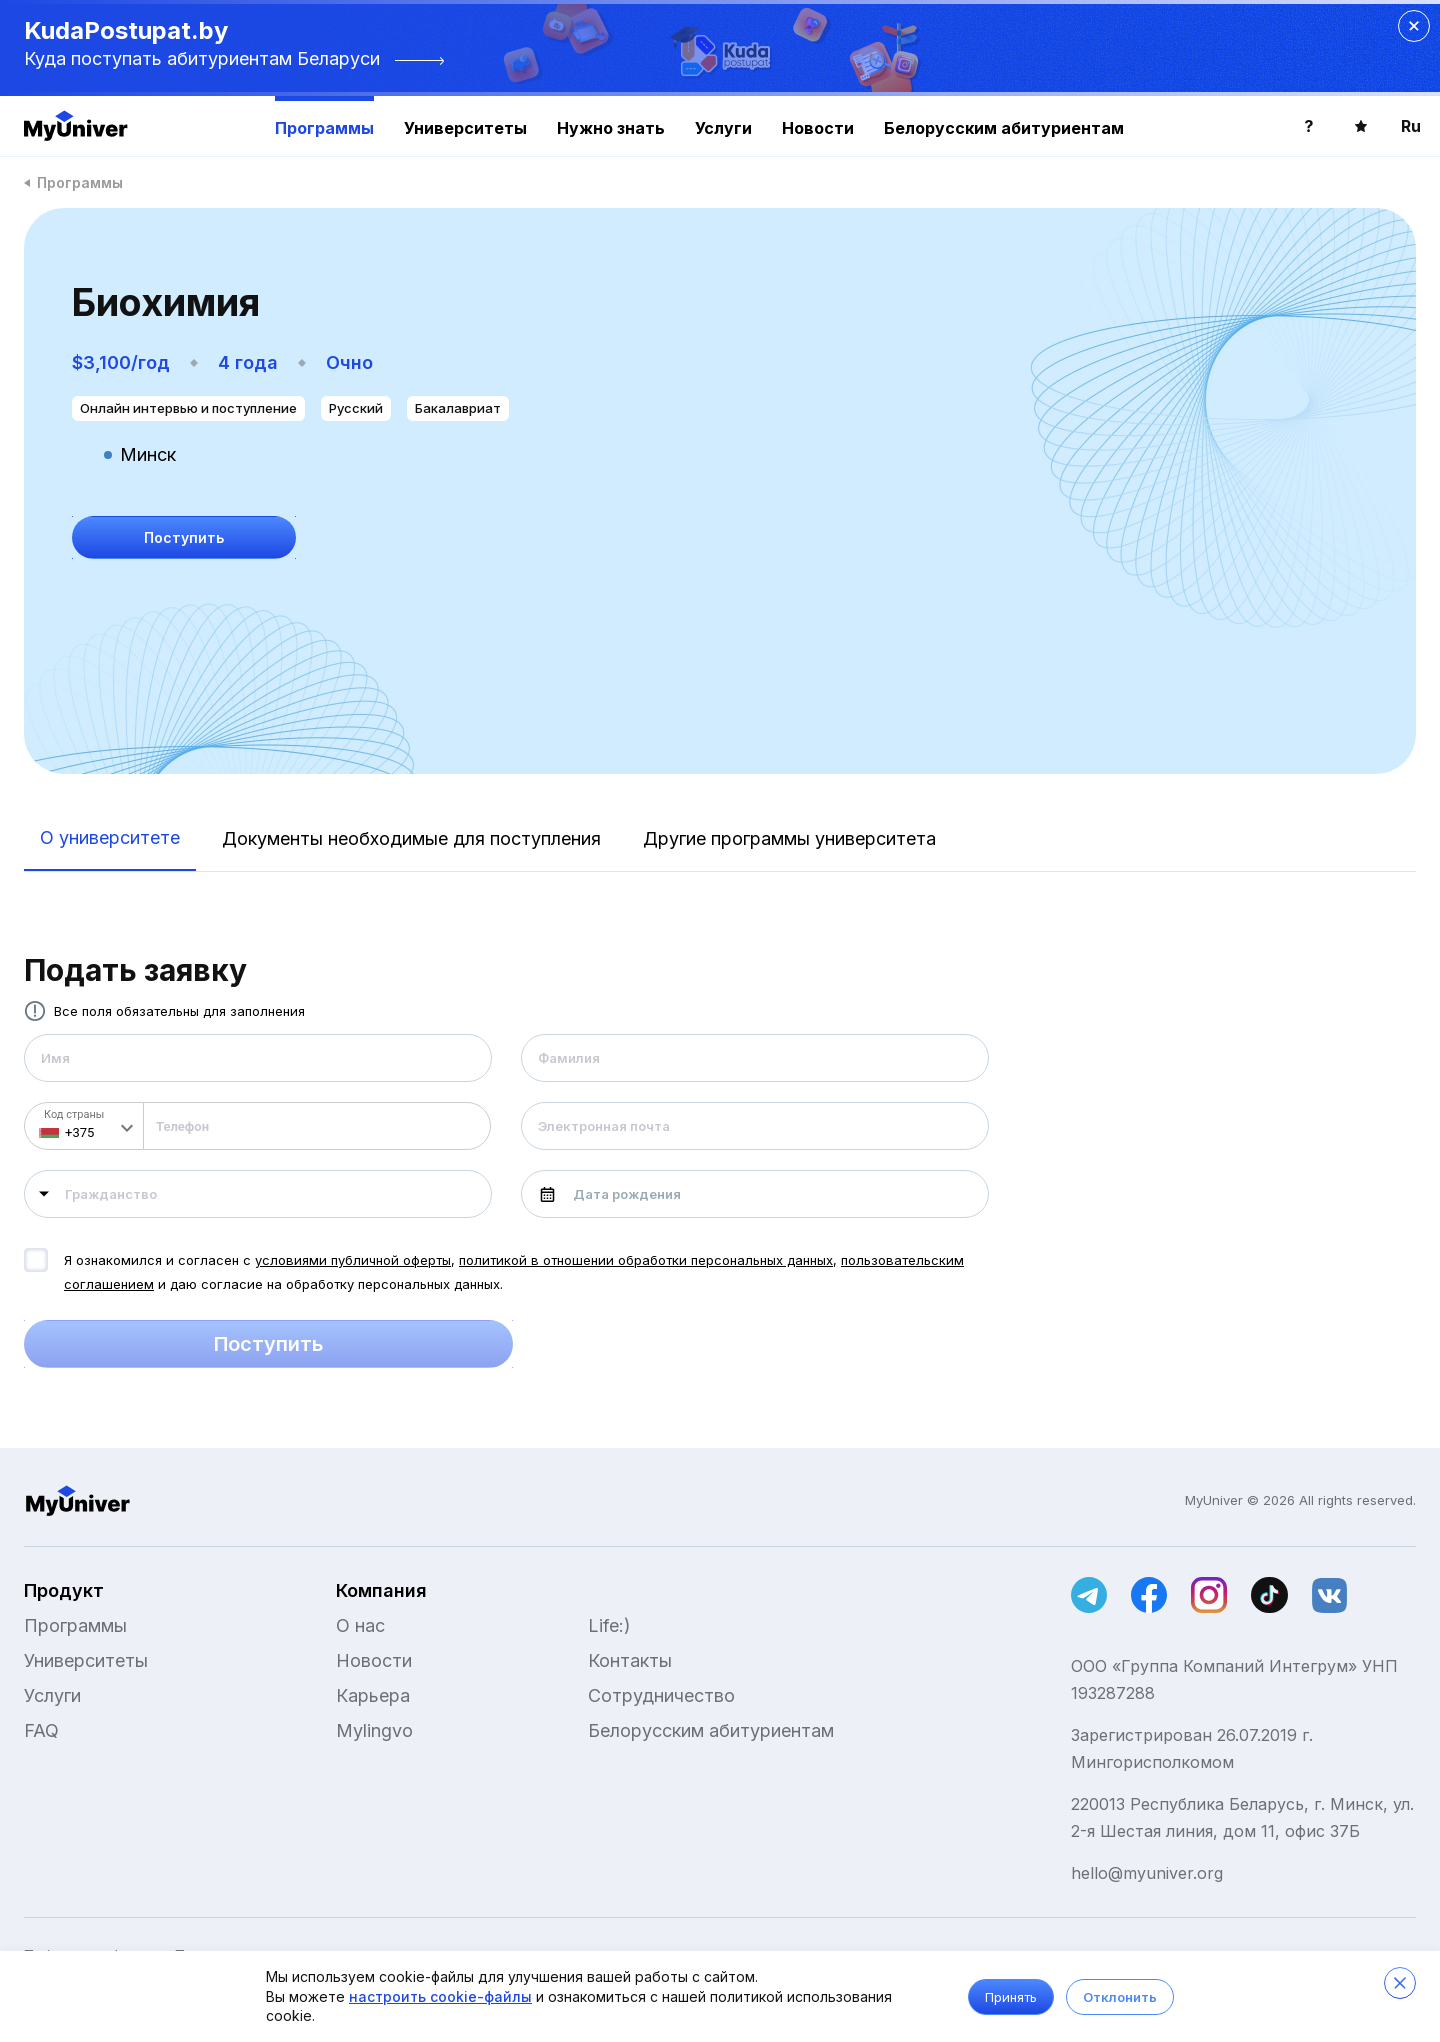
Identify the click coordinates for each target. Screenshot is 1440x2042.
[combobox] (258, 1194)
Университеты (465, 128)
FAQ (41, 1730)
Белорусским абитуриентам (1004, 128)
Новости (818, 128)
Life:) (609, 1625)
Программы (324, 128)
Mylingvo (374, 1730)
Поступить (268, 1344)
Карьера (373, 1695)
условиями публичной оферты (353, 1260)
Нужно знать (611, 128)
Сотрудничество (661, 1695)
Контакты (630, 1660)
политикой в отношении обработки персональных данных (646, 1260)
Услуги (723, 128)
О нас (360, 1625)
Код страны (74, 1114)
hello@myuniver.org (1147, 1873)
